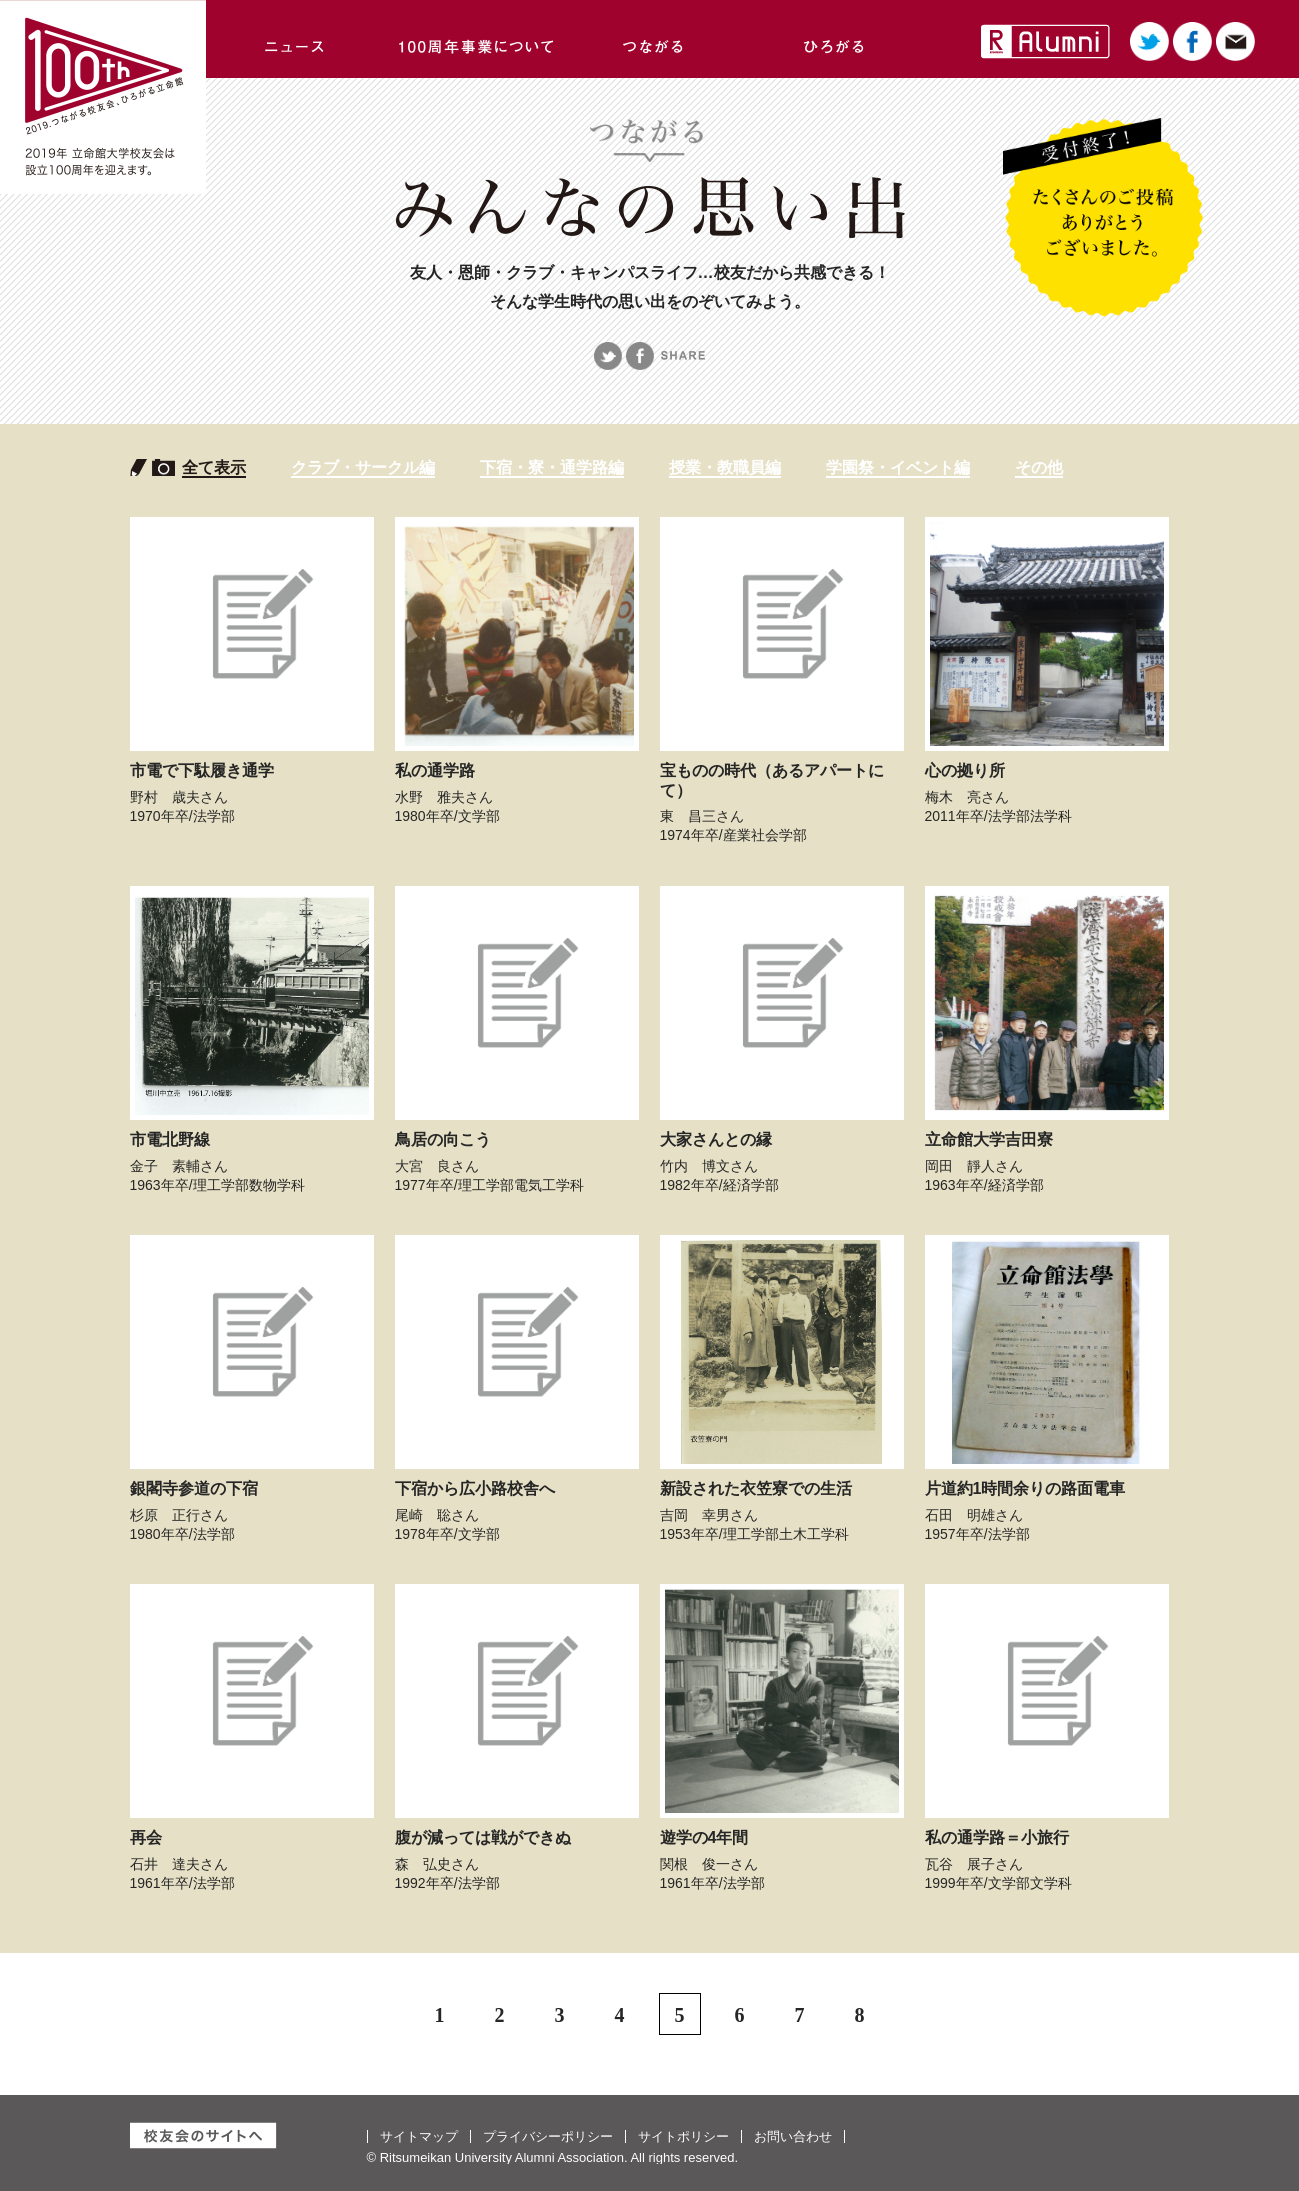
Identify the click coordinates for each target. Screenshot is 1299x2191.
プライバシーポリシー (548, 2136)
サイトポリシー (683, 2136)
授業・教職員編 (725, 467)
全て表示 (214, 467)
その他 (1039, 467)
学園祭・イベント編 (898, 467)
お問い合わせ (793, 2136)
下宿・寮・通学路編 (552, 467)
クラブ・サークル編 (363, 467)
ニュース (296, 39)
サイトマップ (419, 2136)
